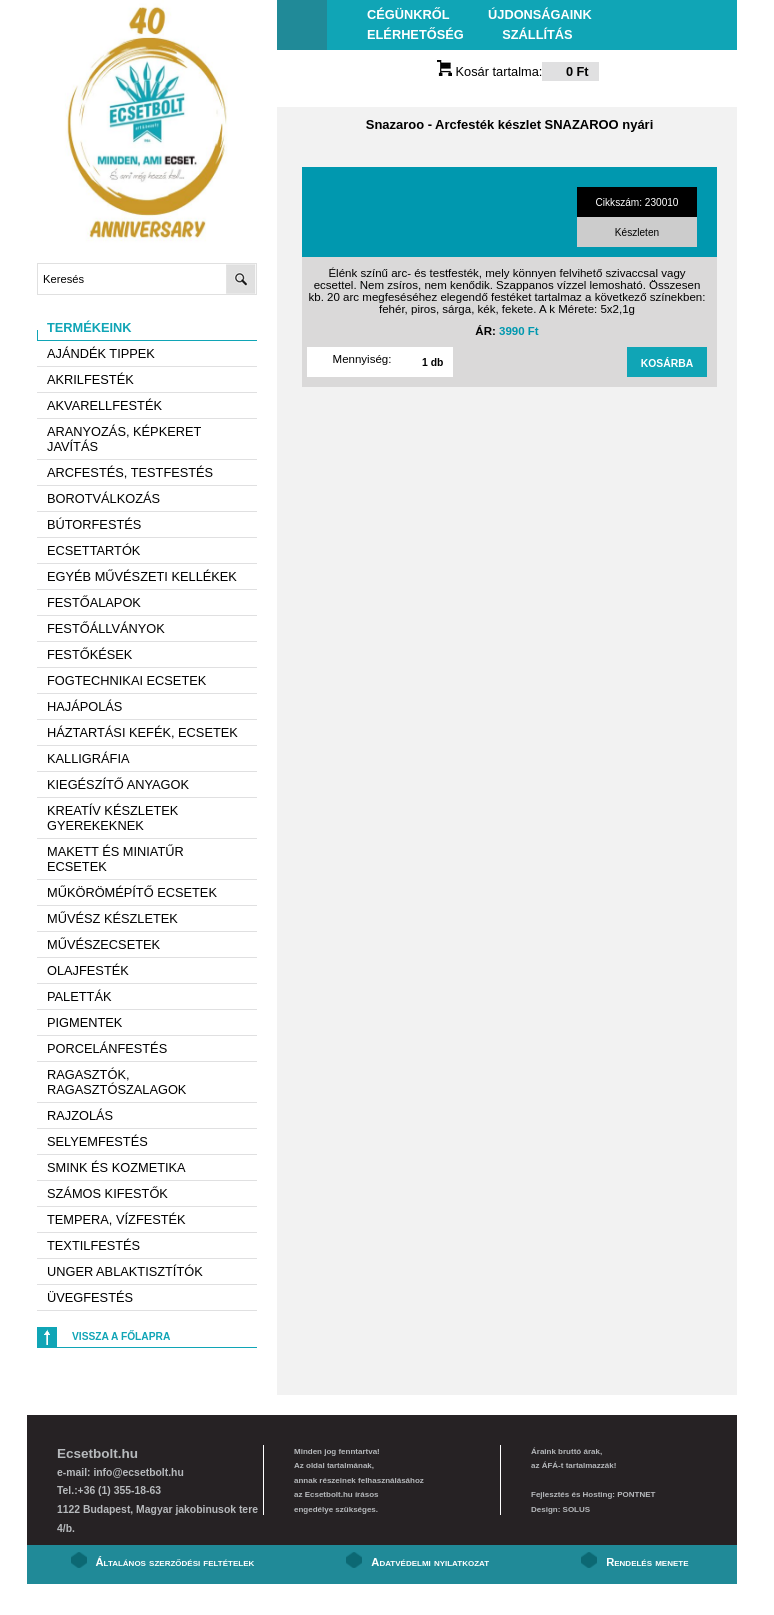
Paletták (79, 996)
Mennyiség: (362, 359)
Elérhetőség (415, 34)
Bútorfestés (94, 524)
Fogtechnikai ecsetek (126, 680)
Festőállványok (106, 628)
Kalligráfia (88, 758)
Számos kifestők (107, 1193)
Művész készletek (112, 918)
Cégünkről (408, 14)
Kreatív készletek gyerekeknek (112, 818)
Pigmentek (84, 1022)
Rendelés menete (647, 1562)
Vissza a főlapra (121, 1336)
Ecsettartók (93, 550)
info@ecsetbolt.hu (138, 1472)
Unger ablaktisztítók (125, 1271)
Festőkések (89, 654)
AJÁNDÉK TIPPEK (101, 353)
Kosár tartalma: (518, 71)
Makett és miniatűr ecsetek (115, 859)
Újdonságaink (540, 14)
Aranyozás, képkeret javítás (124, 439)
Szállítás (537, 34)
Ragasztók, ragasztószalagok (116, 1082)
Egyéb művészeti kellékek (142, 576)
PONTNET (636, 1494)
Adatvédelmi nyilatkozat (430, 1562)
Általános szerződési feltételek (175, 1562)
